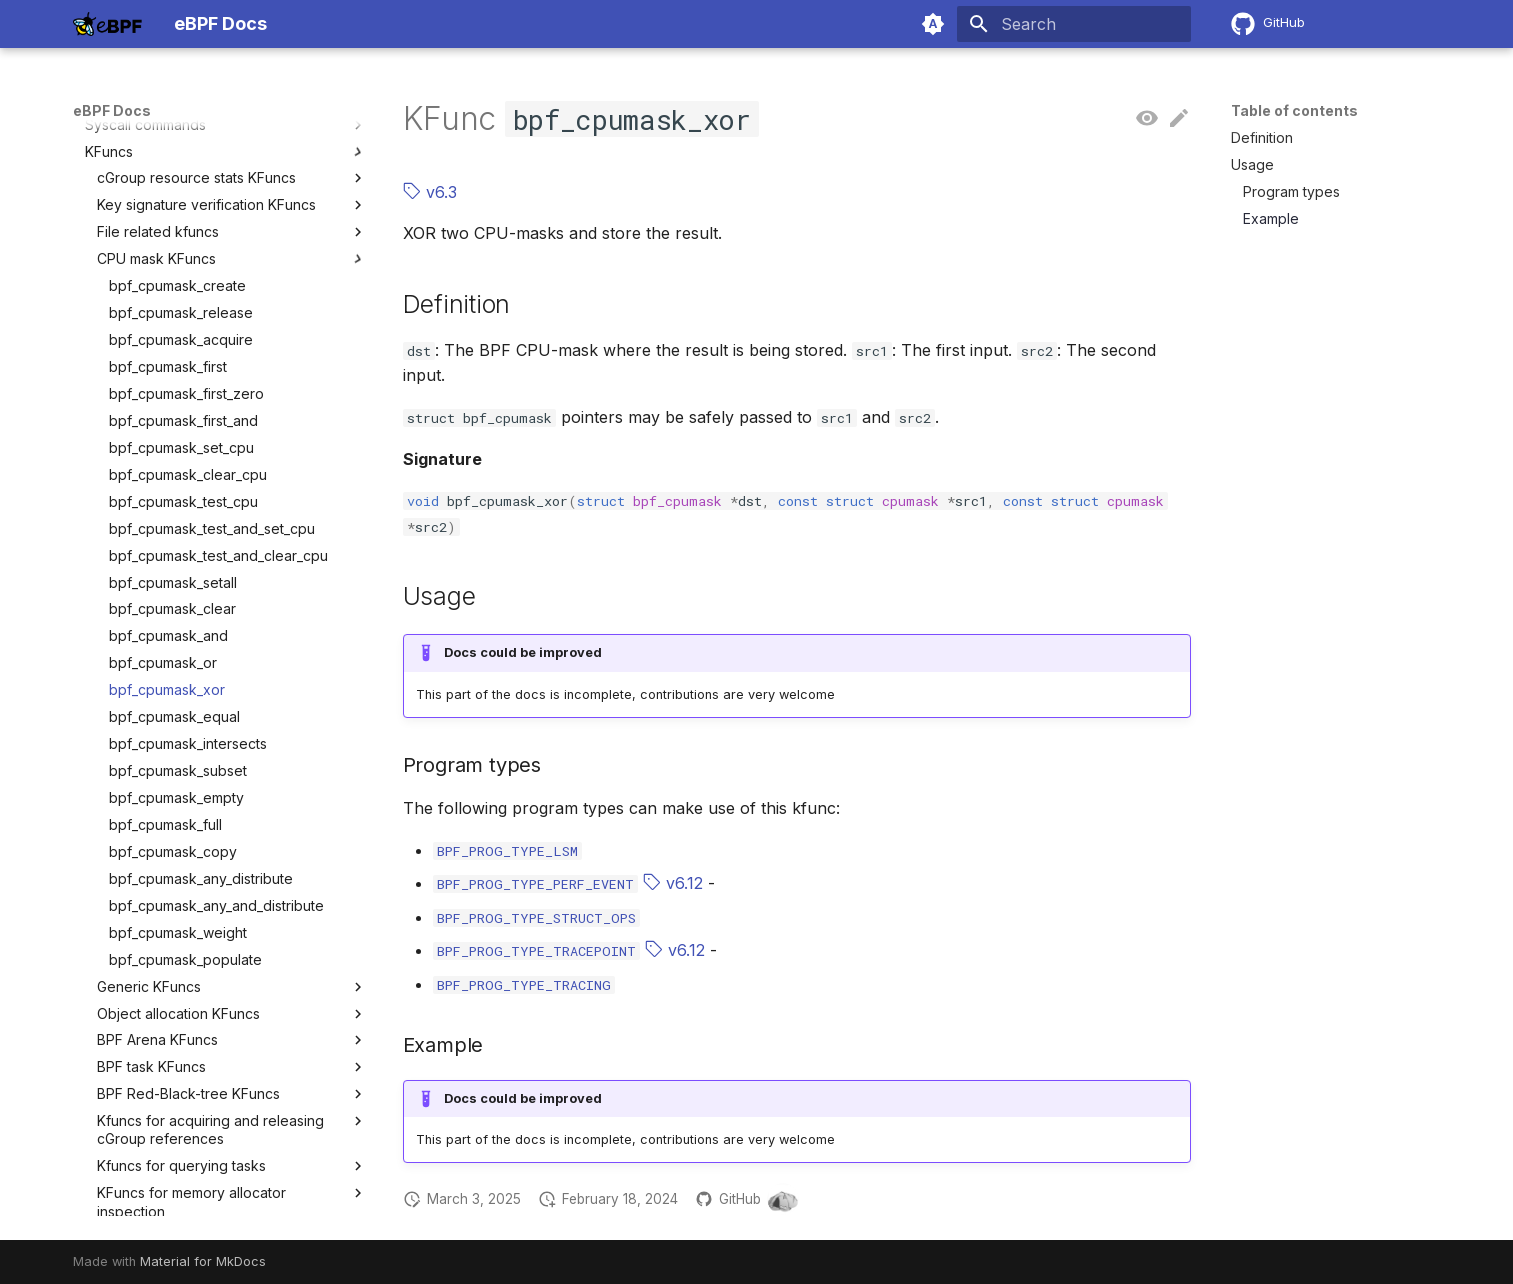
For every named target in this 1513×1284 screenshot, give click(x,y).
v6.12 (673, 883)
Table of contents (1294, 110)
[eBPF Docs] (107, 24)
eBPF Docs (112, 110)
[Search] (1074, 24)
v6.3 (430, 192)
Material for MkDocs (203, 1261)
